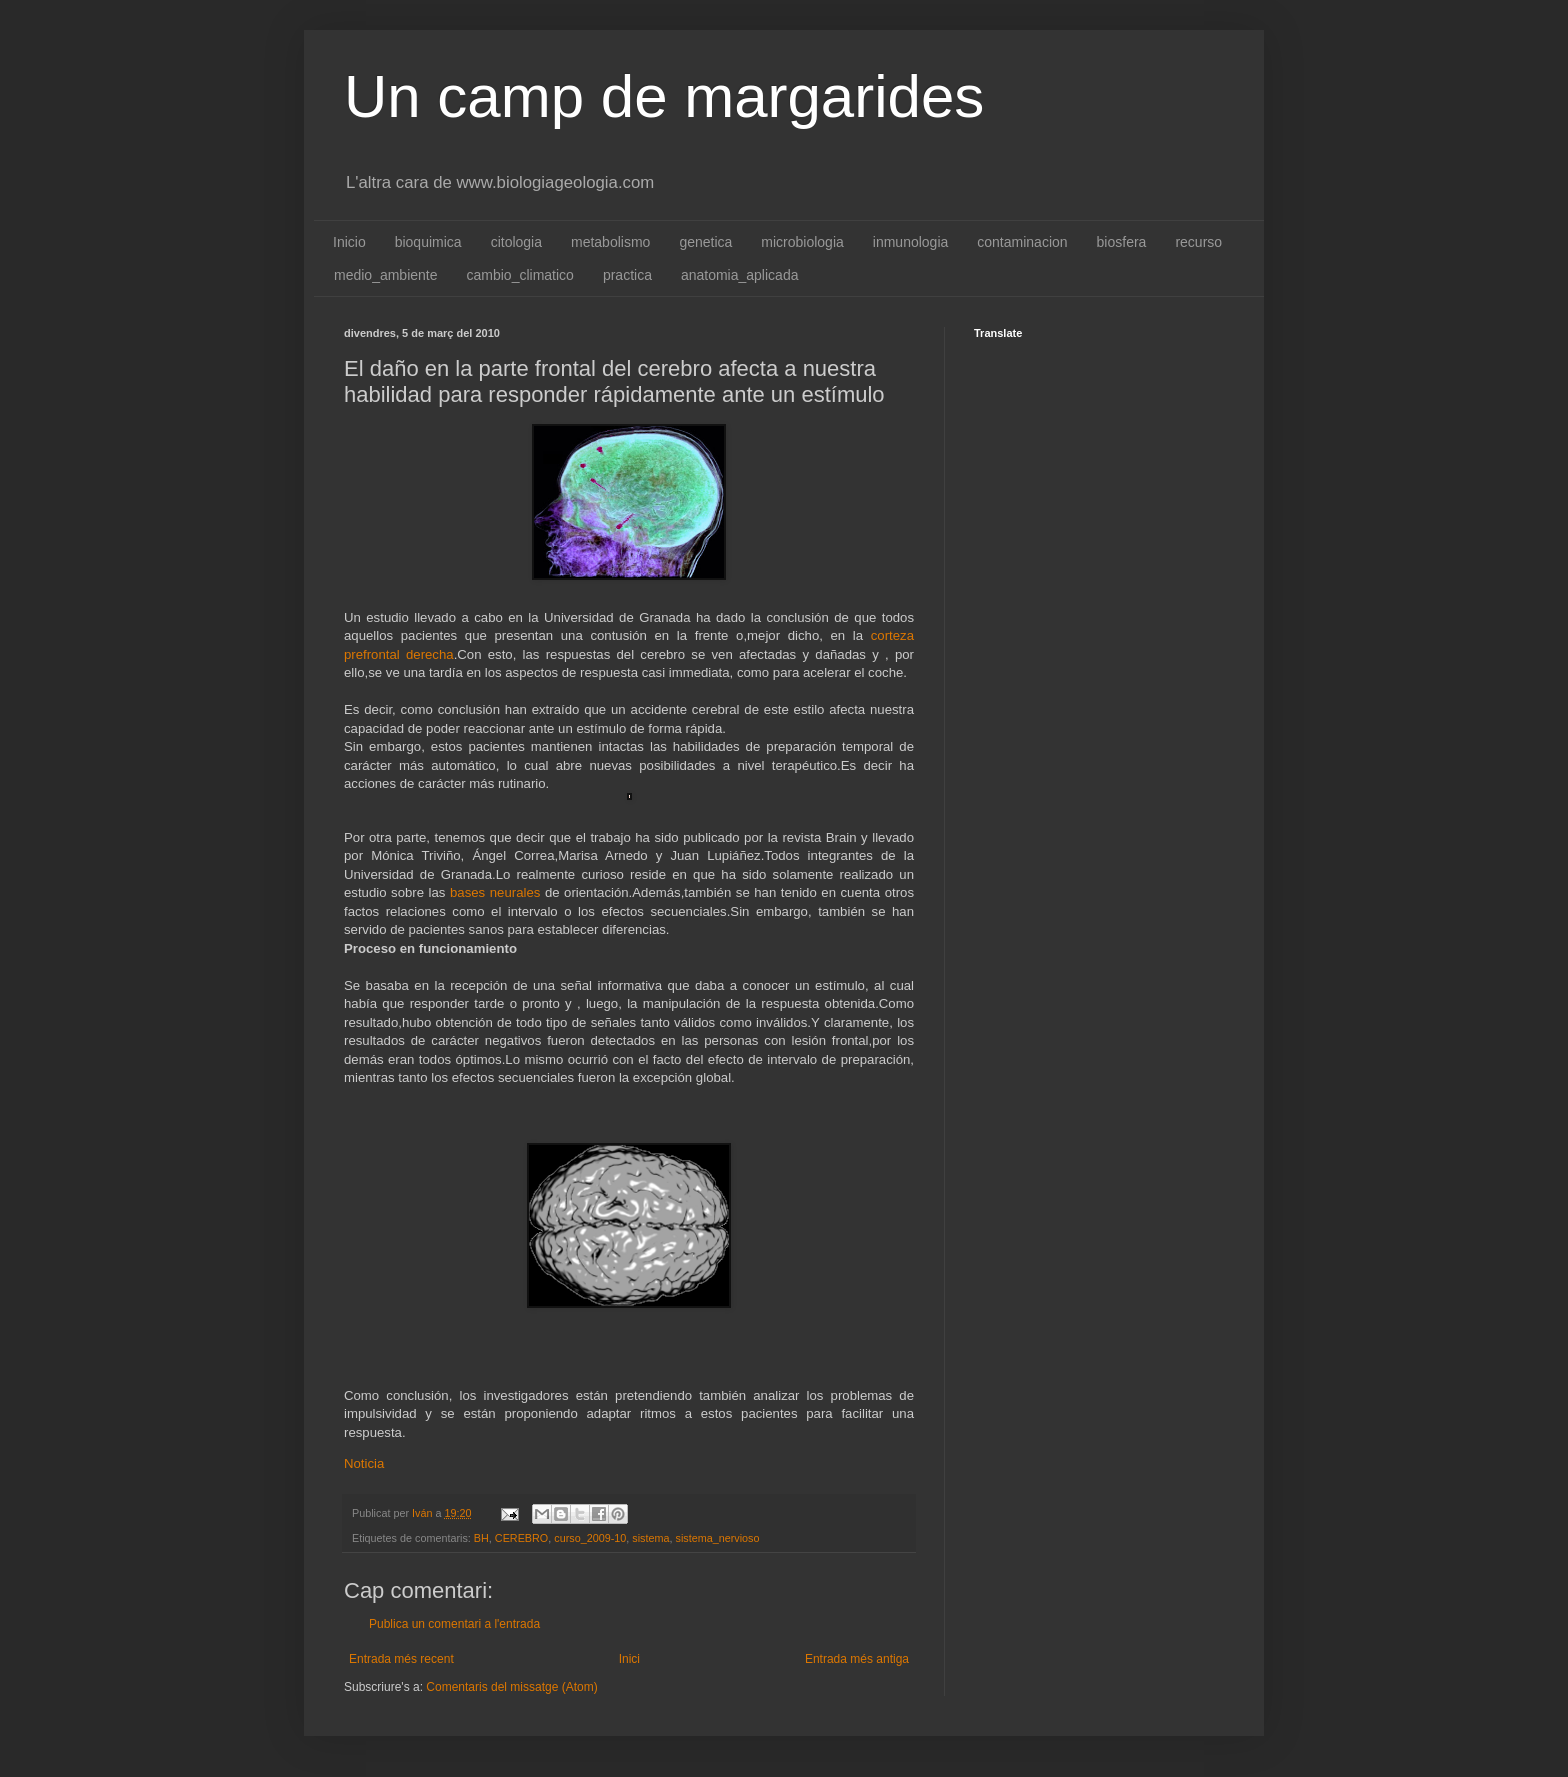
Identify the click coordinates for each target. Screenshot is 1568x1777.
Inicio (349, 242)
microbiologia (802, 242)
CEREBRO (521, 1538)
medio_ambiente (386, 275)
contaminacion (1022, 242)
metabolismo (610, 242)
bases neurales (497, 892)
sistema (650, 1538)
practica (627, 275)
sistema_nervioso (717, 1538)
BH (481, 1538)
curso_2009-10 (590, 1538)
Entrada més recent (401, 1659)
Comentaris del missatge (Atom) (511, 1687)
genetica (705, 242)
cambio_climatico (520, 275)
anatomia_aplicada (740, 275)
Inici (629, 1659)
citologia (516, 242)
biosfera (1122, 242)
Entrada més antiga (857, 1659)
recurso (1198, 242)
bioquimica (428, 242)
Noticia (364, 1463)
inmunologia (911, 242)
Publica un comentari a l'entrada (454, 1624)
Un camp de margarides (664, 96)
